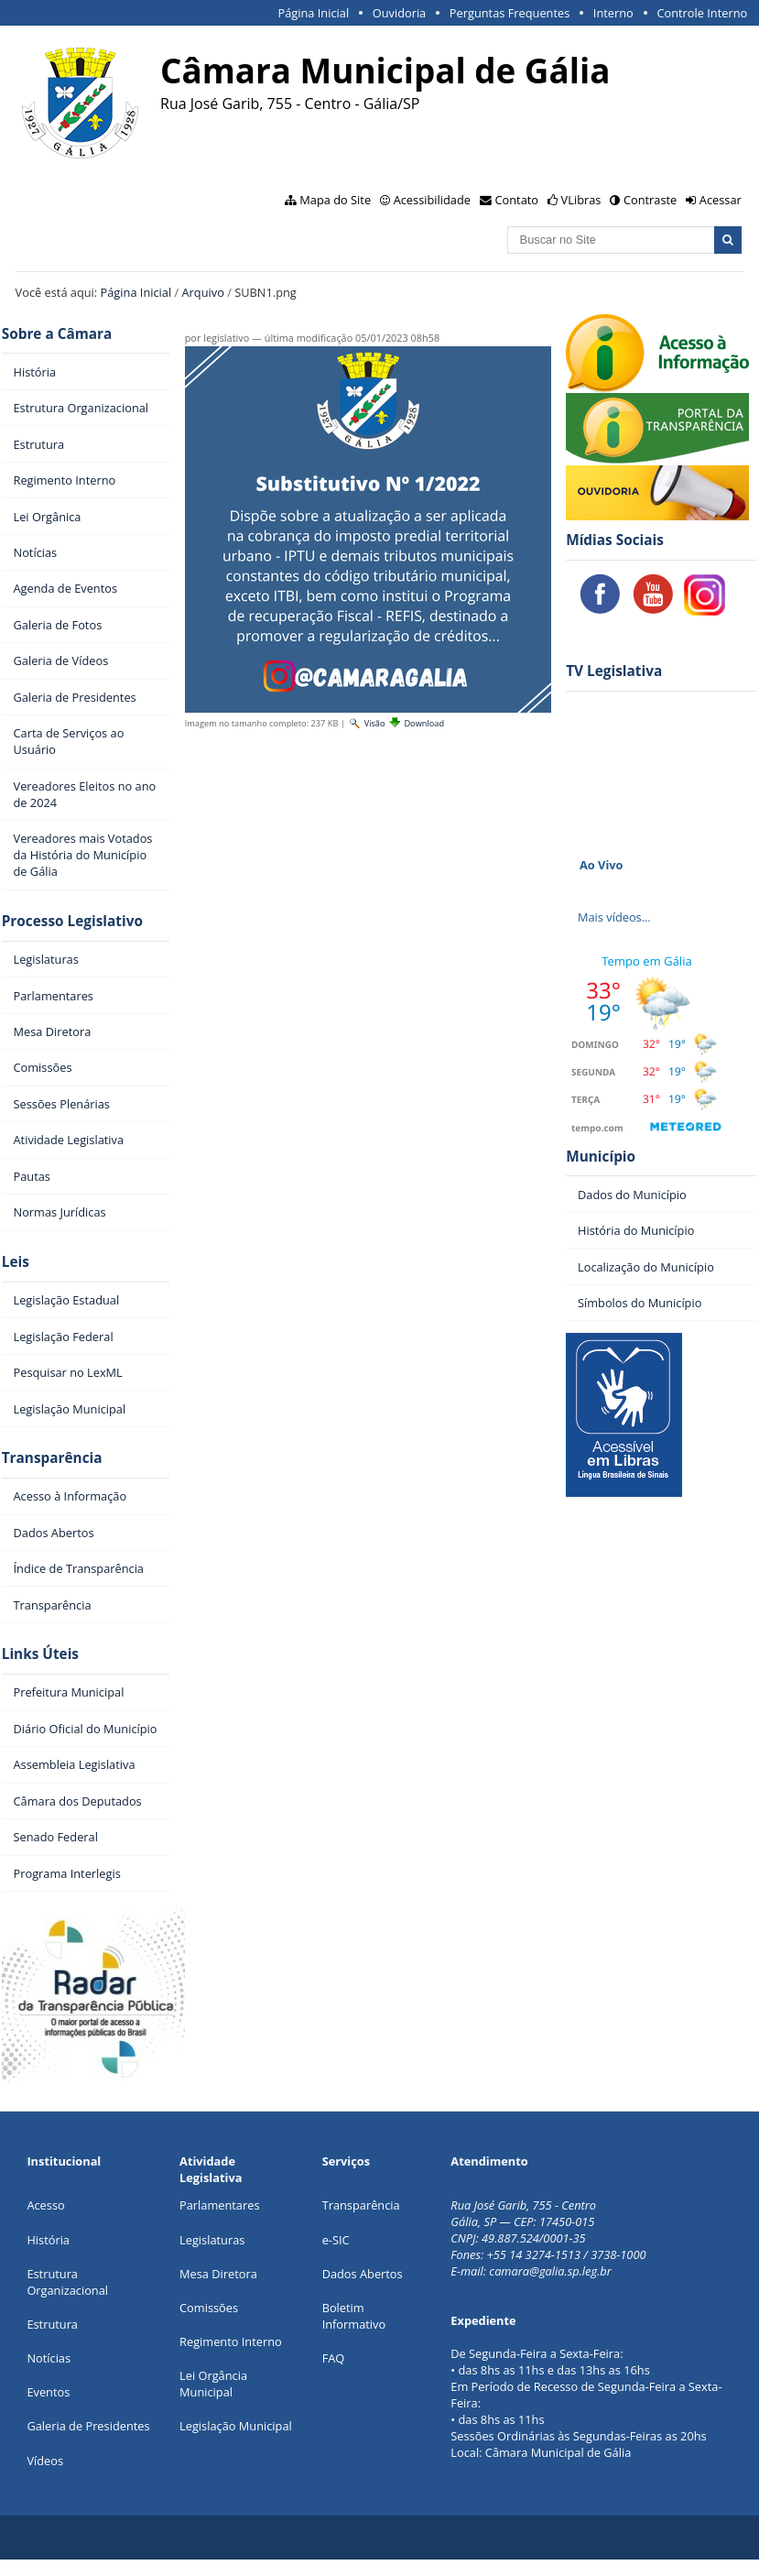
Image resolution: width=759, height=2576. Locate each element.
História (48, 2240)
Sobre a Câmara (57, 334)
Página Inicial (313, 13)
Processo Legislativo (72, 921)
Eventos (48, 2392)
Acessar (720, 199)
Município (600, 1156)
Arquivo (203, 292)
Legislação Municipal (235, 2426)
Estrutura (52, 2324)
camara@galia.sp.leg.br (550, 2271)
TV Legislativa (614, 671)
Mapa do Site (335, 199)
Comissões (208, 2307)
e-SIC (336, 2240)
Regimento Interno (230, 2341)
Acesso (45, 2205)
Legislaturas (211, 2240)
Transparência (52, 1458)
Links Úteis (40, 1654)
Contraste (650, 199)
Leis (15, 1262)
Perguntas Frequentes (509, 13)
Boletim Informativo (354, 2315)
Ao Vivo (601, 865)
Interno (613, 13)
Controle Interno (701, 13)
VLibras (581, 199)
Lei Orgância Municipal (213, 2383)
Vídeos (45, 2460)
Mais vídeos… (614, 917)
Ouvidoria (400, 13)
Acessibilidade (432, 199)
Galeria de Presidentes (88, 2426)
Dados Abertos (362, 2273)
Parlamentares (219, 2205)
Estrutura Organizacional (67, 2281)
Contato (517, 199)
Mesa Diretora (218, 2273)
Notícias (48, 2358)
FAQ (333, 2358)
